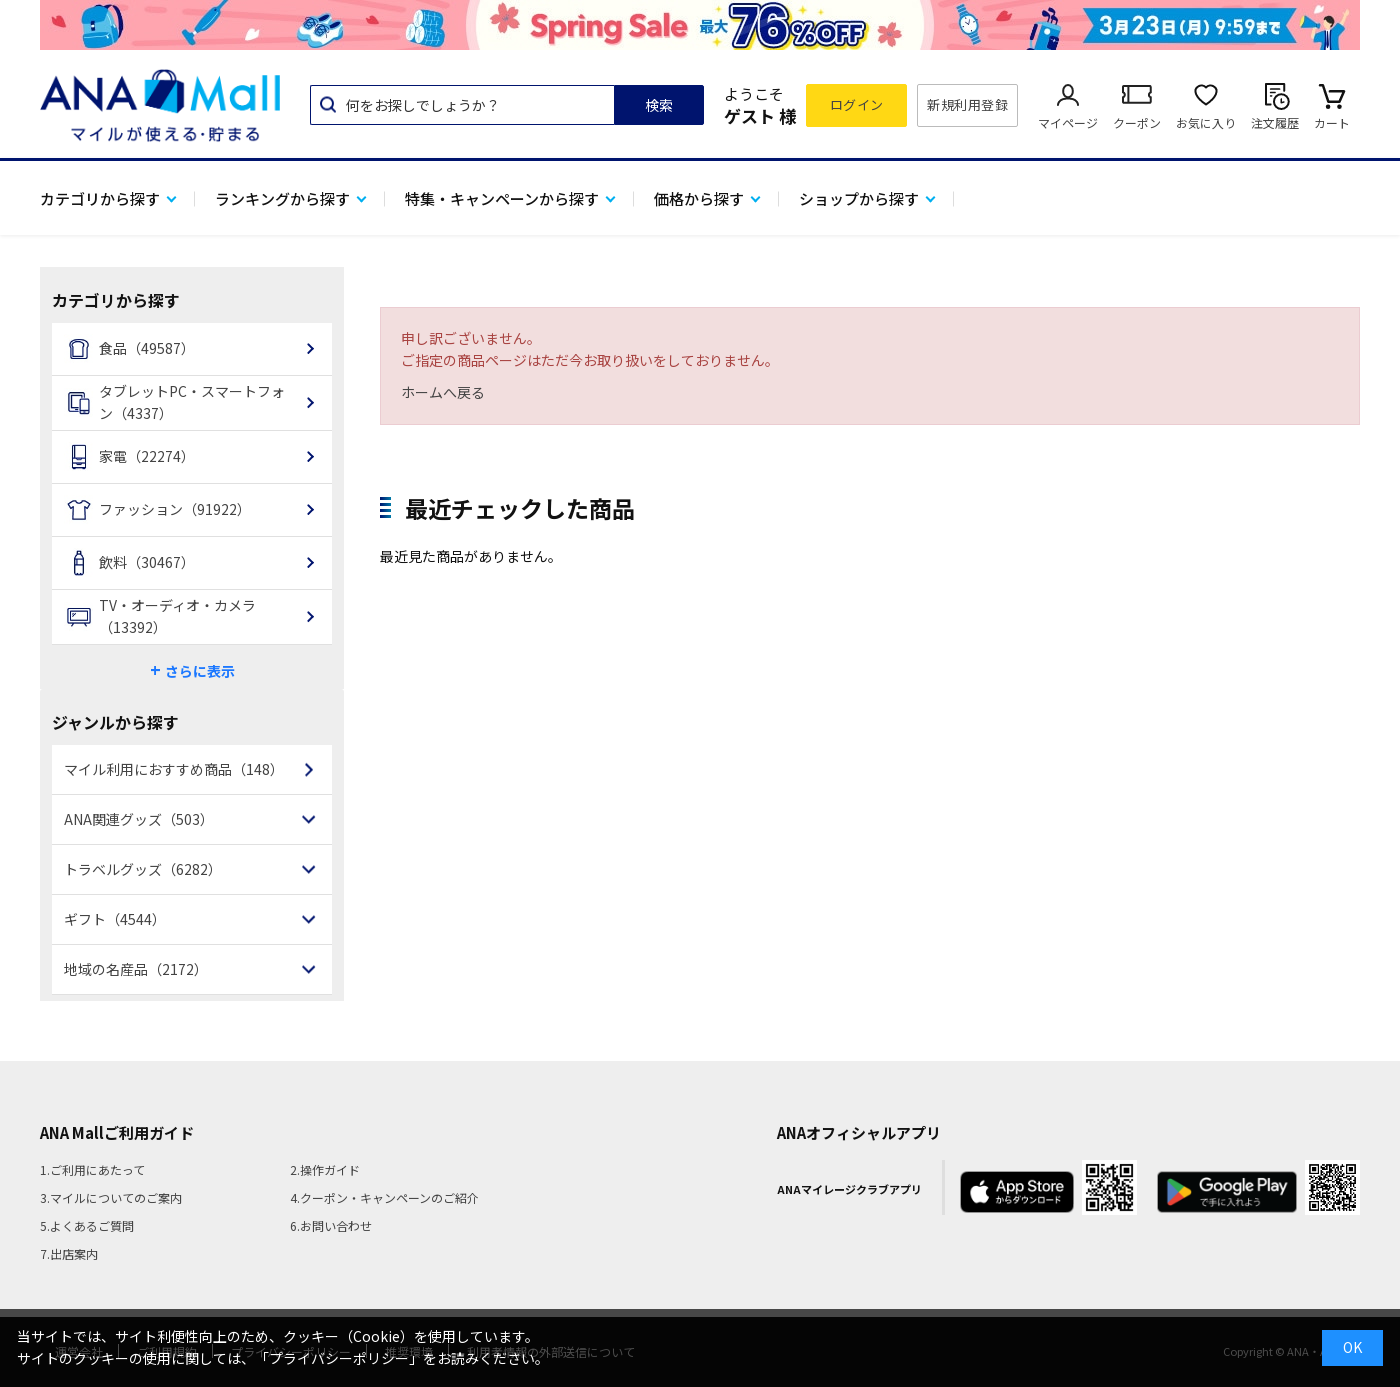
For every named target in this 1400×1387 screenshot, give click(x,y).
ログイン (857, 104)
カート (1332, 122)
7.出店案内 (69, 1253)
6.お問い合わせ (331, 1225)
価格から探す (699, 198)
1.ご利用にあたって (92, 1169)
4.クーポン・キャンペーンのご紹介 (384, 1197)
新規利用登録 (967, 104)
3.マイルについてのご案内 (111, 1197)
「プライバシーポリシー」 (339, 1358)
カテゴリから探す (100, 198)
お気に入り (1206, 122)
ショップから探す (859, 198)
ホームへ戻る (443, 392)
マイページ (1068, 122)
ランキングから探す (282, 198)
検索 (659, 105)
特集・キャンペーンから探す (502, 198)
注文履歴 (1275, 122)
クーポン (1137, 122)
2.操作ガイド (325, 1169)
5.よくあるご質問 (87, 1225)
